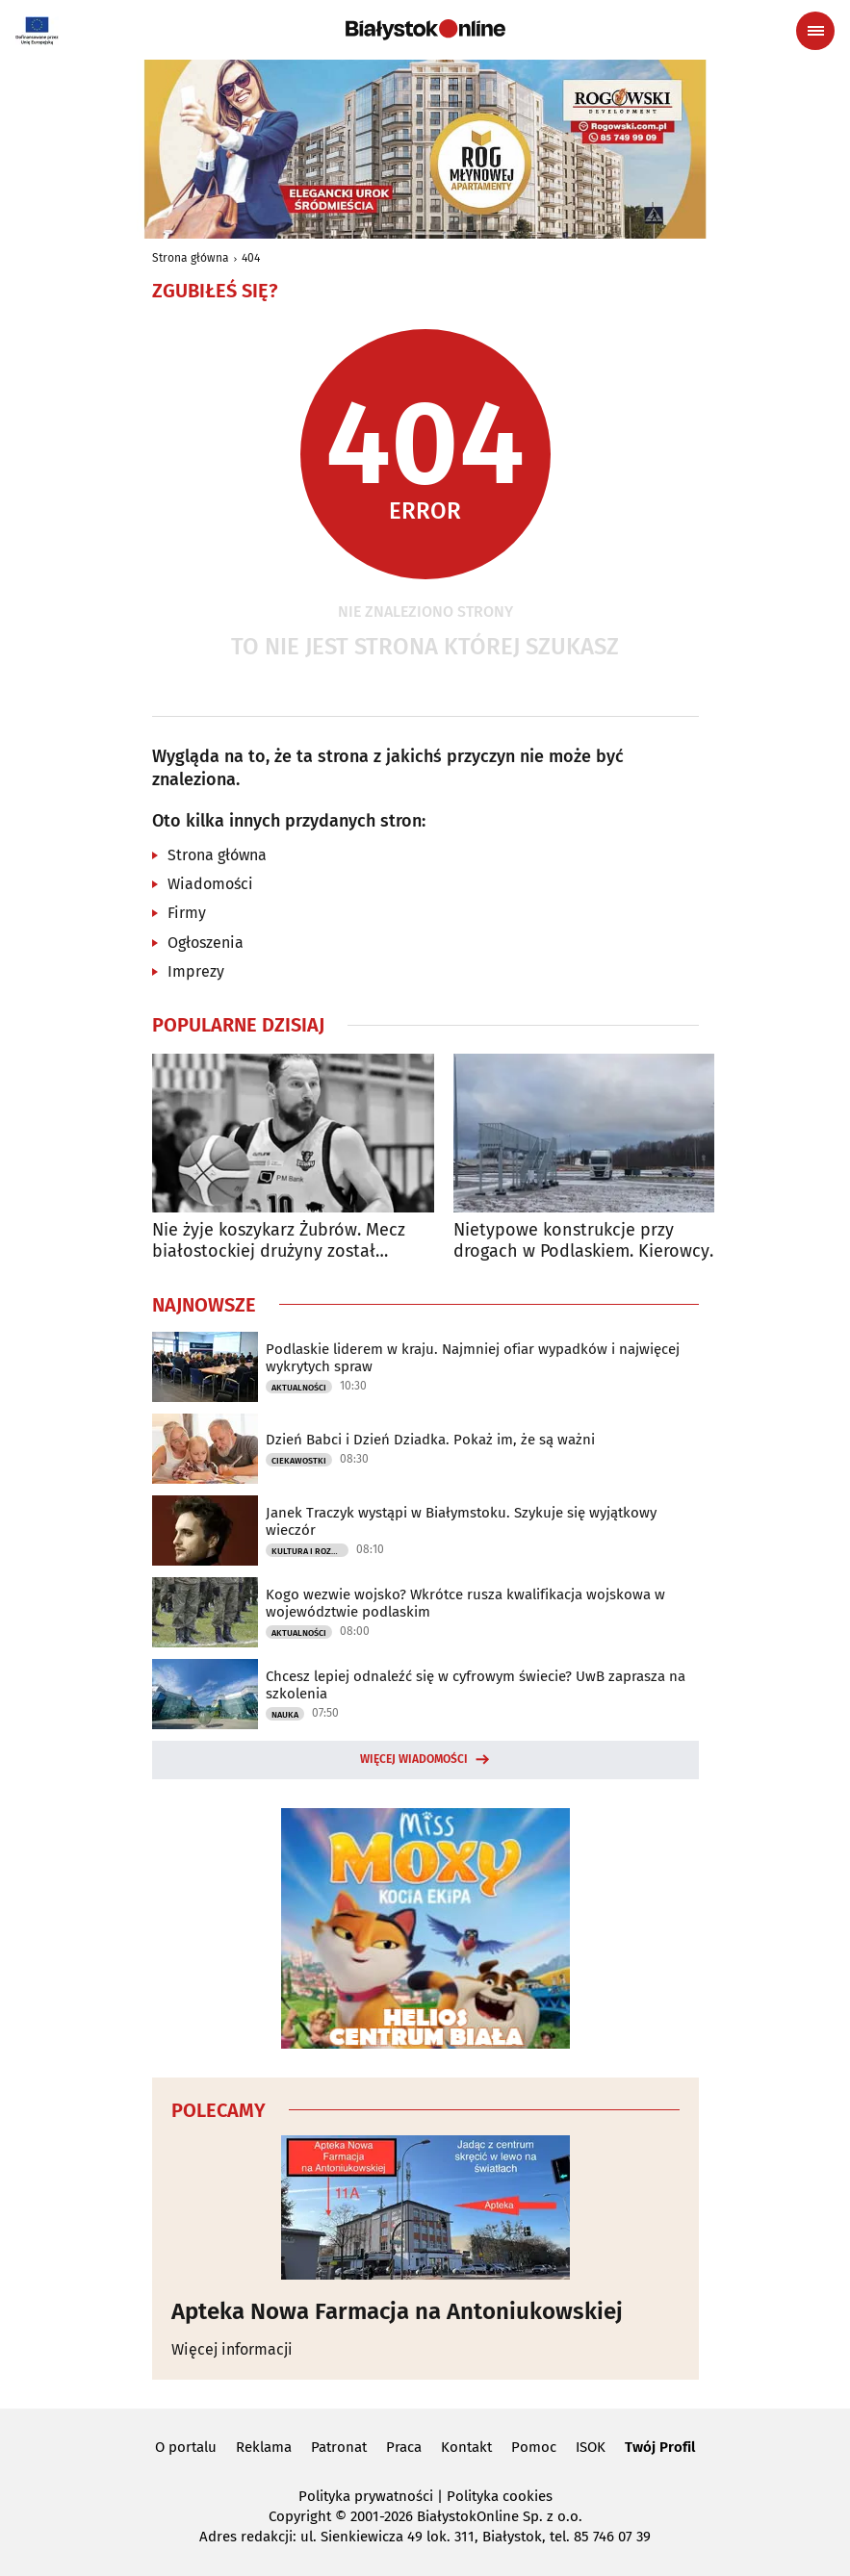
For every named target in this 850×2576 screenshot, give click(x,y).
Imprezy (195, 971)
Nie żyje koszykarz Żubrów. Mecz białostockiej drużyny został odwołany (278, 1241)
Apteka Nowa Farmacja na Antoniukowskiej (397, 2311)
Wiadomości (210, 884)
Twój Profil (660, 2447)
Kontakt (466, 2447)
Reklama (264, 2447)
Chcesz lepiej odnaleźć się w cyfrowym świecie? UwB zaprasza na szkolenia (475, 1685)
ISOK (590, 2447)
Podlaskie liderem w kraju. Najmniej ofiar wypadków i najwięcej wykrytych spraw (473, 1357)
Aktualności (298, 1387)
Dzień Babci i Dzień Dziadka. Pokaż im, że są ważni (430, 1439)
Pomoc (533, 2447)
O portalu (186, 2447)
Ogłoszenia (205, 942)
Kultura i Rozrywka (309, 1551)
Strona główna (190, 258)
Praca (404, 2447)
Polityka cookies (500, 2496)
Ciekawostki (298, 1461)
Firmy (186, 913)
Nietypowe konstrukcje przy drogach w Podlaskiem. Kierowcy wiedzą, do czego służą (581, 1241)
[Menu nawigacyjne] (815, 31)
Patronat (339, 2447)
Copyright (300, 2516)
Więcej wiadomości (414, 1759)
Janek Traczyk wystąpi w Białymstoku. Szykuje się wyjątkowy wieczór (461, 1521)
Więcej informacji (232, 2349)
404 (251, 258)
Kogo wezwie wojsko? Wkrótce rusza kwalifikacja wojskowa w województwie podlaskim (465, 1603)
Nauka (284, 1715)
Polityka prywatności (365, 2496)
